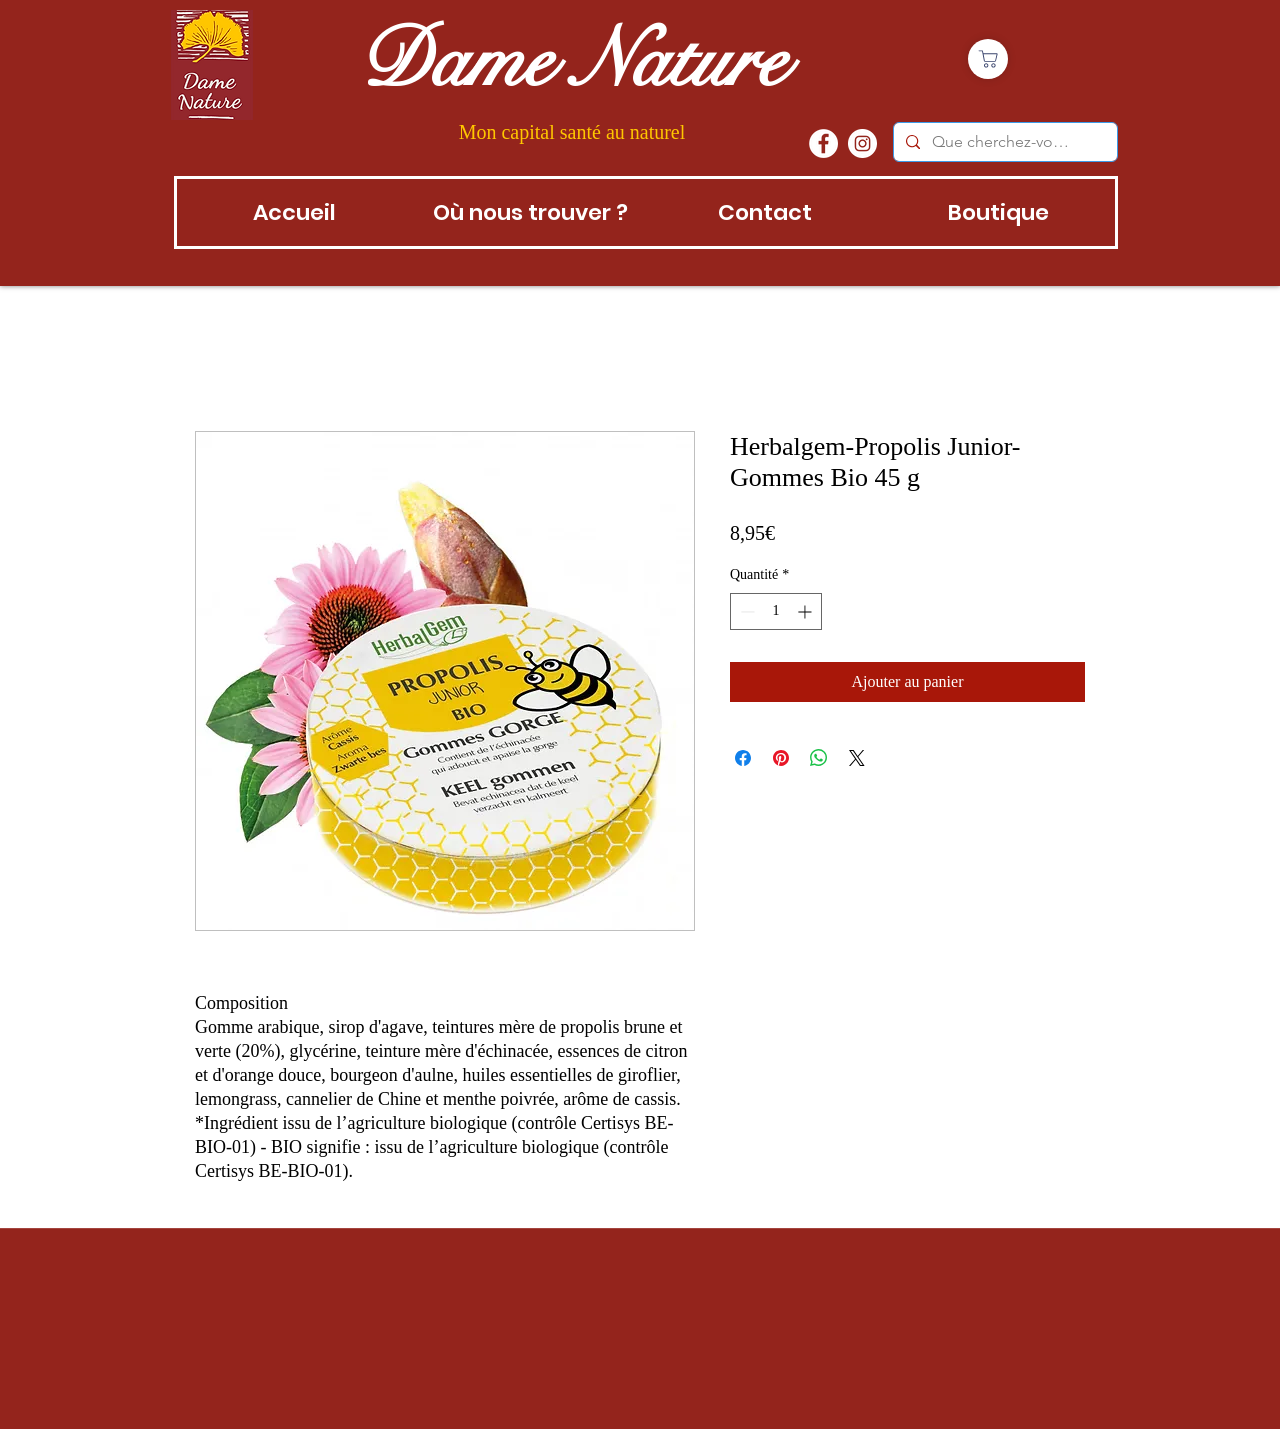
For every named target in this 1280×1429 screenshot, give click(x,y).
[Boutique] (988, 59)
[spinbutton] (776, 611)
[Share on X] (857, 758)
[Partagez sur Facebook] (743, 758)
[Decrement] (745, 611)
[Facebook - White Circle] (823, 143)
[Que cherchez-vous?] (1003, 142)
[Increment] (806, 611)
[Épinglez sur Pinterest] (781, 758)
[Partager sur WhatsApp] (819, 758)
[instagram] (862, 143)
